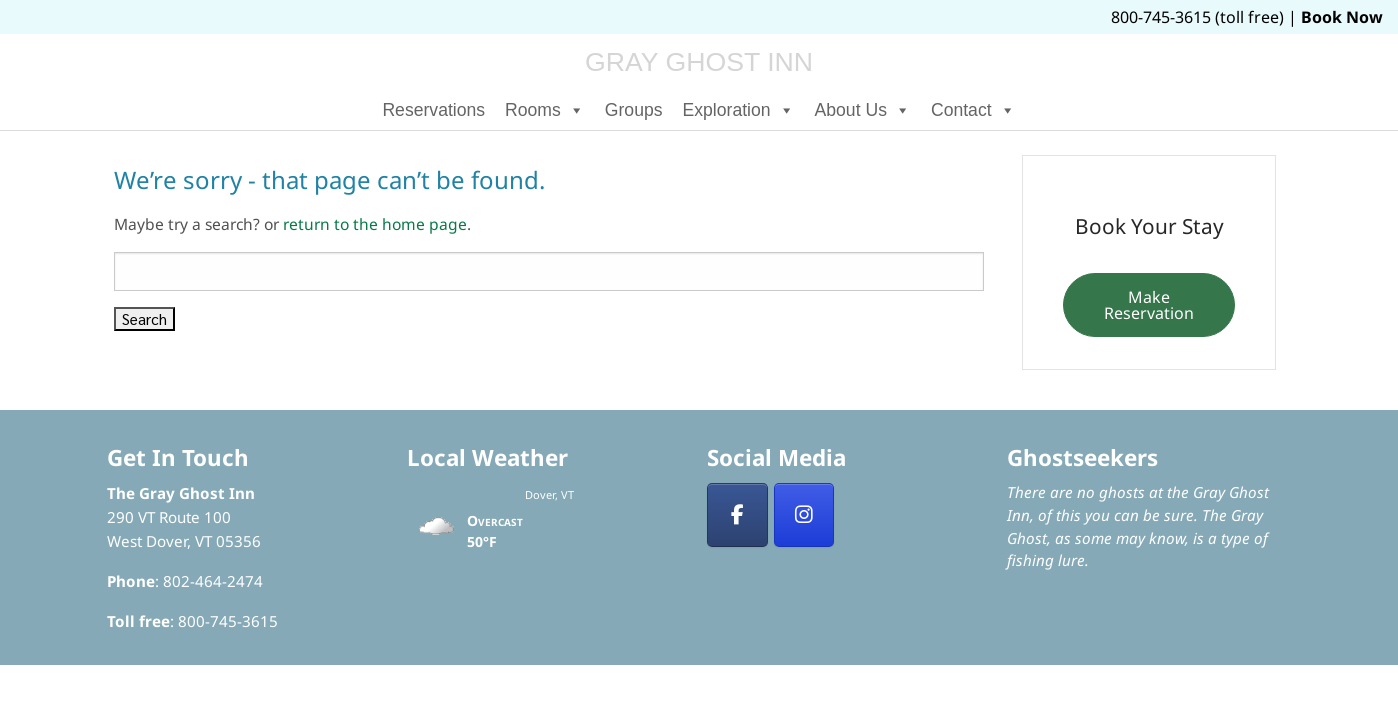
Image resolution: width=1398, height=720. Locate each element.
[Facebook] (737, 515)
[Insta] (804, 515)
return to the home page (375, 224)
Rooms (545, 110)
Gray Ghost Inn (699, 62)
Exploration (739, 110)
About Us (863, 110)
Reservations (433, 110)
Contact (973, 110)
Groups (634, 110)
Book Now (1342, 17)
